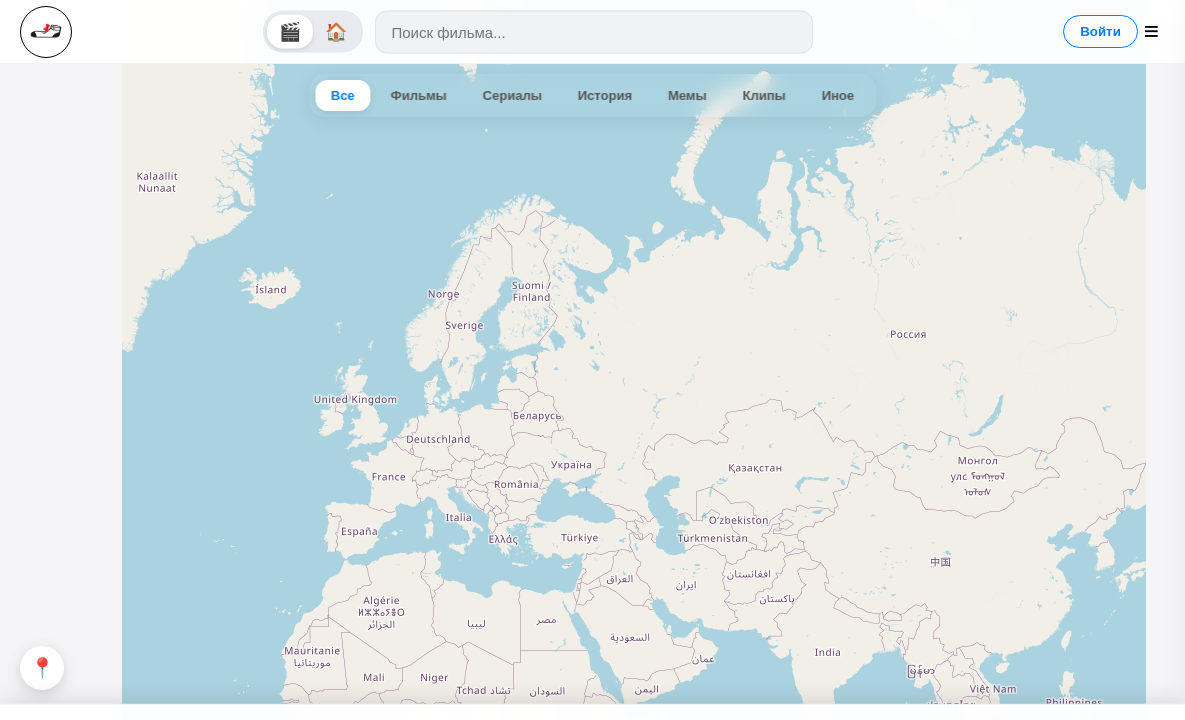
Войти (1100, 31)
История (605, 95)
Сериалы (512, 95)
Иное (838, 95)
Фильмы (419, 95)
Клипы (764, 95)
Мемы (687, 95)
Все (343, 95)
